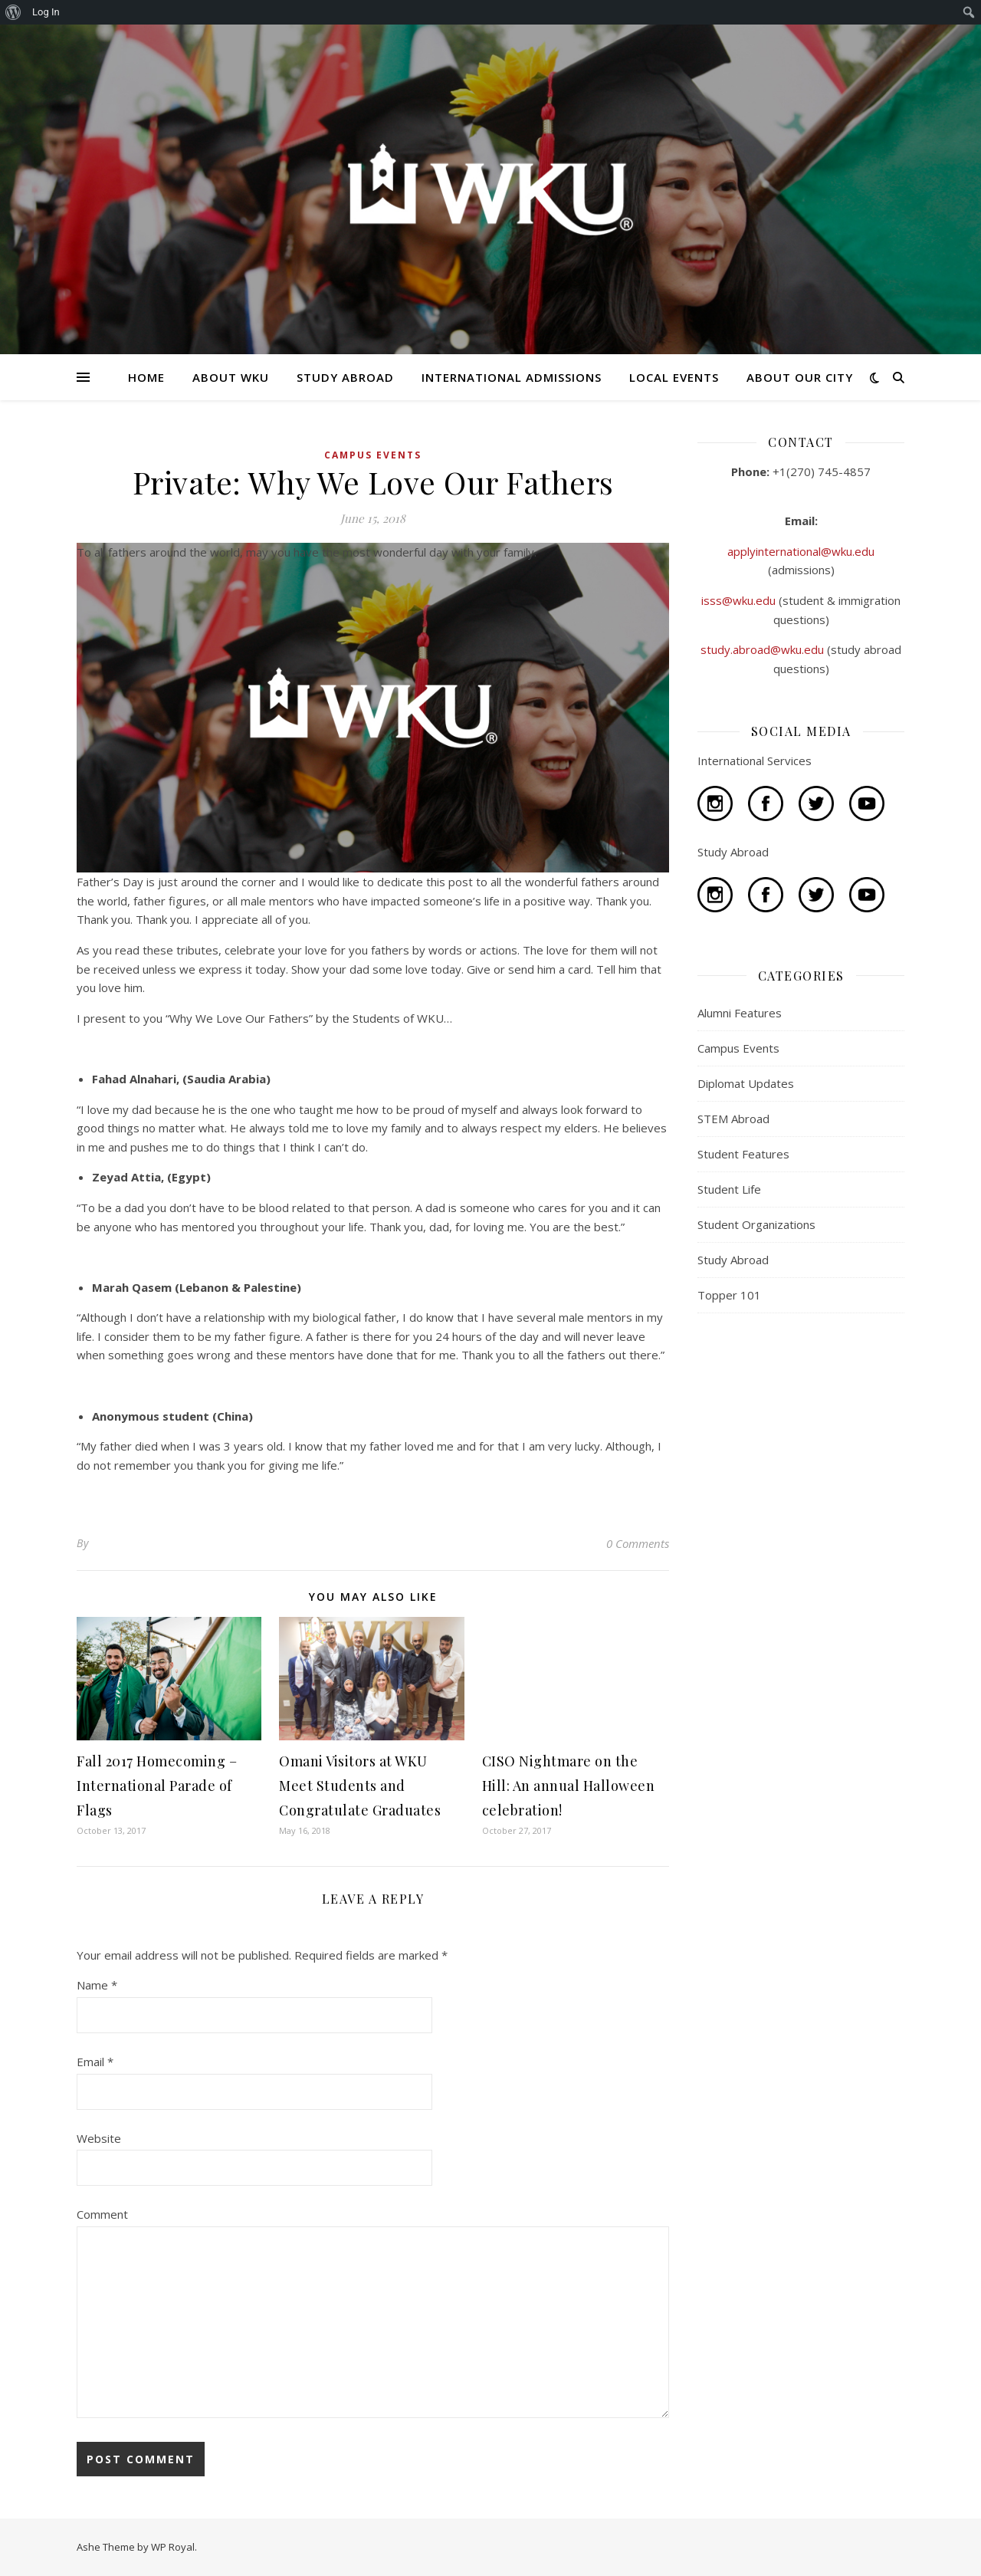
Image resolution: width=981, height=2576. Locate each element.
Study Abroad (733, 1259)
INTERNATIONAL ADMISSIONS (512, 377)
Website (99, 2138)
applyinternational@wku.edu (800, 551)
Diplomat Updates (745, 1083)
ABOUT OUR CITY (799, 377)
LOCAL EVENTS (674, 377)
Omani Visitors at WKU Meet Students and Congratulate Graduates (360, 1785)
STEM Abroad (733, 1118)
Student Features (743, 1154)
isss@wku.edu (740, 600)
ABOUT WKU (230, 377)
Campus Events (373, 455)
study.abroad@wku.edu (763, 649)
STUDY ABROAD (345, 377)
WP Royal (173, 2547)
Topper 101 (729, 1295)
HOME (146, 377)
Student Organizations (756, 1224)
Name (97, 1985)
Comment (102, 2214)
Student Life (729, 1189)
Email (95, 2061)
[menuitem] (13, 12)
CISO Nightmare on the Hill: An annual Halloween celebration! (568, 1785)
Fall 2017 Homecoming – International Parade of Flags (157, 1785)
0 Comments (637, 1543)
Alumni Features (739, 1012)
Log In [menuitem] (46, 12)
